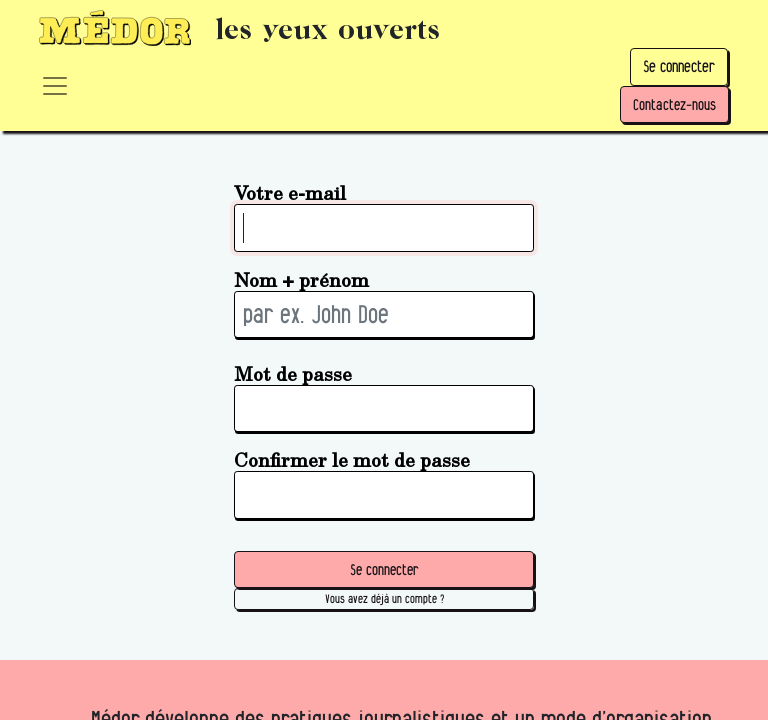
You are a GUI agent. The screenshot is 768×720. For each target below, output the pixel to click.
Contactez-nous (674, 104)
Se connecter (679, 66)
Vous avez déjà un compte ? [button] (384, 598)
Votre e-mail (290, 192)
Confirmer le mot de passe (352, 459)
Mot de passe (293, 373)
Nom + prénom (301, 279)
